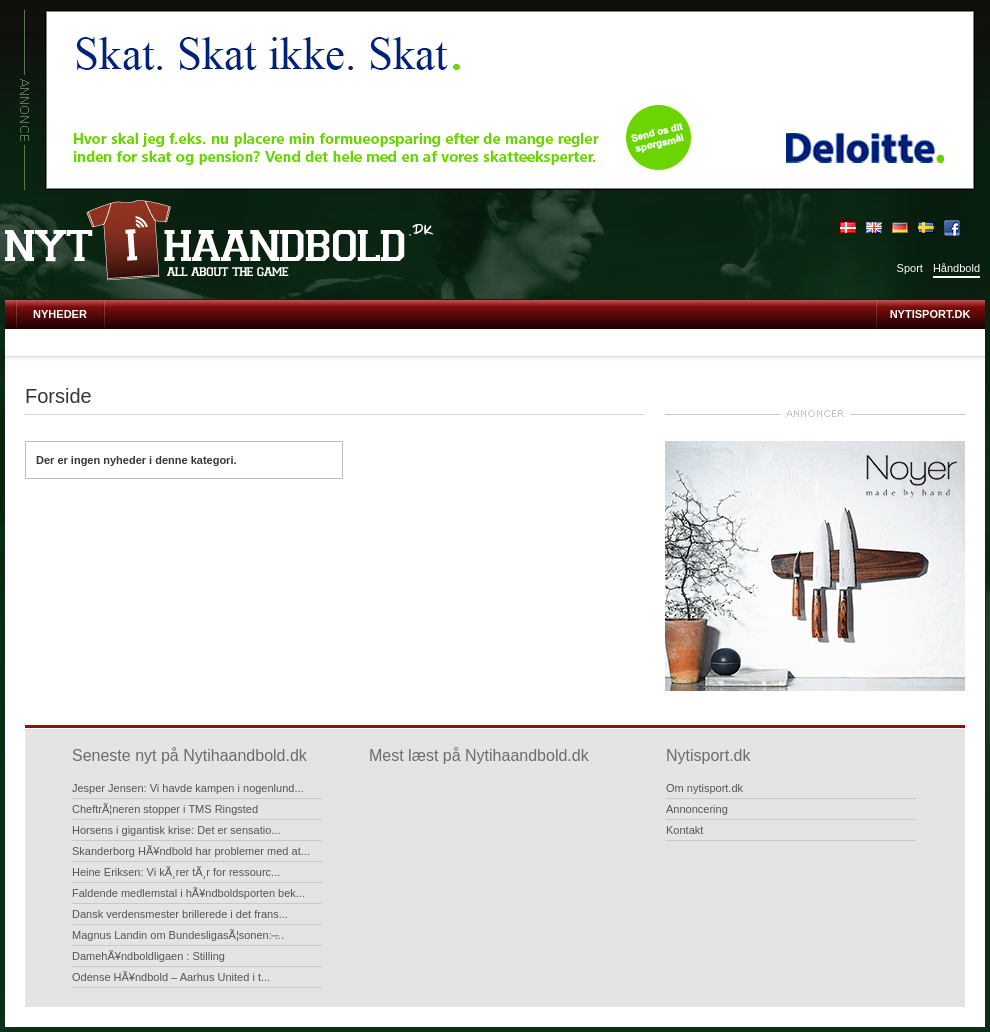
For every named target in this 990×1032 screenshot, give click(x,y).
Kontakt (684, 830)
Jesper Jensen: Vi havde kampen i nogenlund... (188, 788)
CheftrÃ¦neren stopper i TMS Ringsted (165, 809)
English (874, 228)
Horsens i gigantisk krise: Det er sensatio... (176, 830)
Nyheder (60, 314)
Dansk (848, 228)
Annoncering (697, 809)
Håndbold (956, 268)
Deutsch (900, 228)
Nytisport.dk (930, 314)
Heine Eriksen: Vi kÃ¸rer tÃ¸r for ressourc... (176, 872)
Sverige (926, 228)
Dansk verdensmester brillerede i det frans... (180, 914)
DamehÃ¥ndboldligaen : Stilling (148, 956)
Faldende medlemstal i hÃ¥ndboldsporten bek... (188, 893)
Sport (910, 268)
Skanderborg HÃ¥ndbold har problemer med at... (191, 851)
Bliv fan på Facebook (952, 228)
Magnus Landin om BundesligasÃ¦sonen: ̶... (178, 935)
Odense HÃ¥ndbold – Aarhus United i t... (171, 977)
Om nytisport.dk (704, 788)
